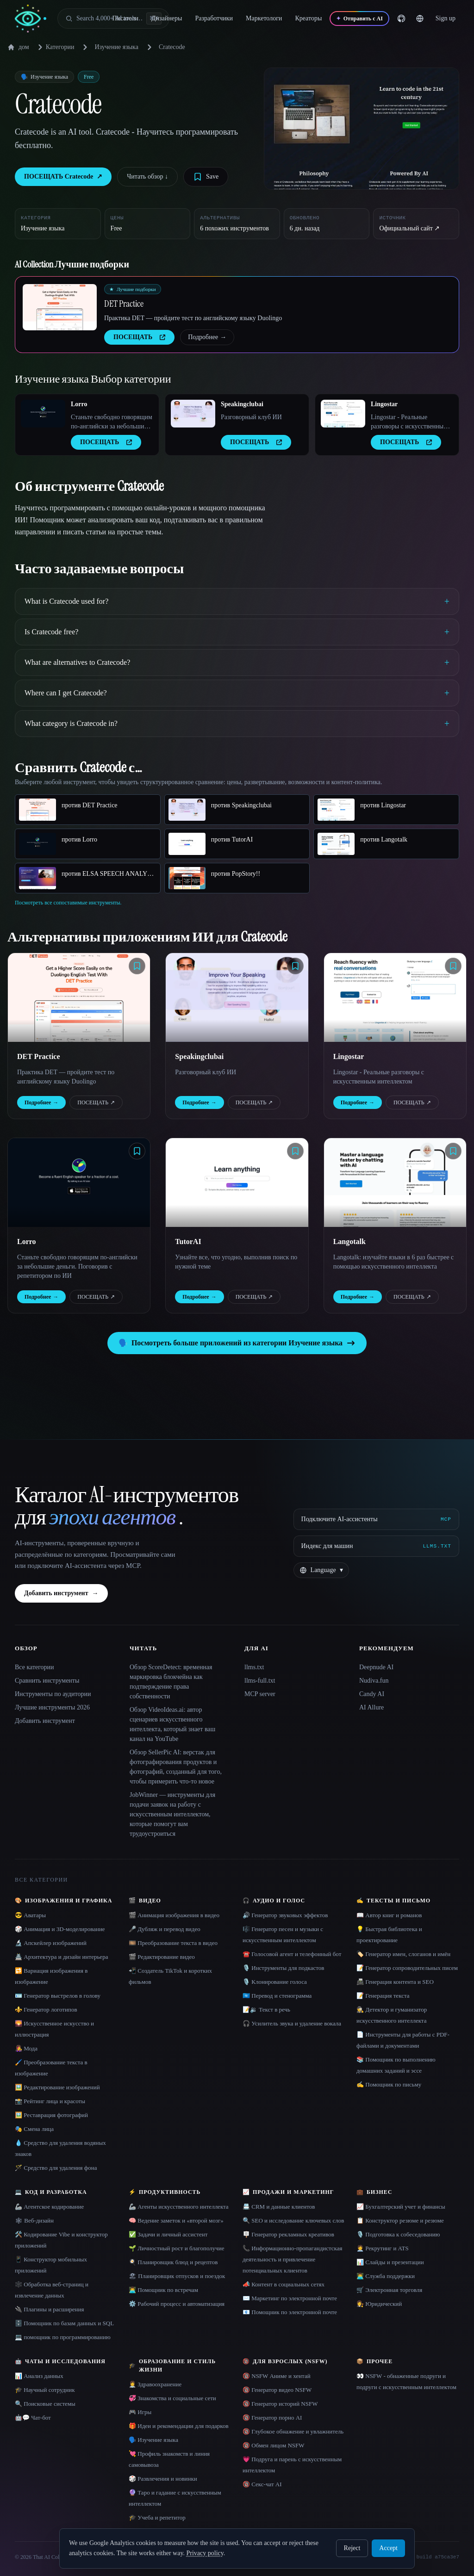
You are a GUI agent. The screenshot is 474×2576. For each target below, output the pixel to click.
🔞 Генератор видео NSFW (277, 2389)
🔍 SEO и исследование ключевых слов (293, 2220)
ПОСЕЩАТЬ (96, 1102)
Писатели (131, 18)
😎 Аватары (30, 1915)
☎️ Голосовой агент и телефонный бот (292, 1954)
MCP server (259, 1693)
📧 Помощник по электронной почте (290, 2312)
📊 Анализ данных (39, 2375)
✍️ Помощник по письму (388, 2084)
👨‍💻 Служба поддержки (385, 2276)
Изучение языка (116, 46)
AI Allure (371, 1707)
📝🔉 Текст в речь (266, 2009)
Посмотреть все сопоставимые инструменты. (68, 902)
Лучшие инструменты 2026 (52, 1707)
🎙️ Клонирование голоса (275, 1981)
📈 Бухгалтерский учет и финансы (400, 2206)
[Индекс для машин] (376, 1546)
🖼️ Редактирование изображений (57, 2087)
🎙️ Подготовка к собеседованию (398, 2234)
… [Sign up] (452, 18)
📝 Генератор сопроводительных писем (407, 1967)
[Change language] (432, 18)
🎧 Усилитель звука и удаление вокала (292, 2023)
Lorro (79, 404)
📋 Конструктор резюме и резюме (400, 2220)
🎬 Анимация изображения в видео (174, 1915)
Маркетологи (270, 18)
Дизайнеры (173, 18)
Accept (388, 2548)
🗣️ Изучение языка (153, 2439)
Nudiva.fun (373, 1680)
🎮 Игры (140, 2412)
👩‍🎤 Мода (26, 2048)
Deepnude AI (376, 1667)
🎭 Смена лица (34, 2128)
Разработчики (220, 18)
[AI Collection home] (30, 19)
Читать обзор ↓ (147, 176)
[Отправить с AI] (372, 18)
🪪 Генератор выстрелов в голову (57, 1995)
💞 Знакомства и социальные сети (172, 2398)
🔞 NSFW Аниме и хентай (277, 2375)
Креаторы (314, 18)
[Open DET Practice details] (60, 307)
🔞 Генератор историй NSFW (280, 2403)
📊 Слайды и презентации (390, 2262)
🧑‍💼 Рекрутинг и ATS (382, 2248)
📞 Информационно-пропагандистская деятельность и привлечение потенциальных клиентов (292, 2259)
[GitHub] (413, 18)
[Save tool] (205, 176)
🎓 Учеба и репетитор (157, 2517)
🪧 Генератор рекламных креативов (288, 2234)
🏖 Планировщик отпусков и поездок (177, 2276)
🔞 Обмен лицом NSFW (274, 2445)
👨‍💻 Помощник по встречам (163, 2289)
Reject (352, 2548)
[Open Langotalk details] (395, 1182)
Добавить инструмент (61, 1593)
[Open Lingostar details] (343, 413)
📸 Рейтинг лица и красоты (50, 2101)
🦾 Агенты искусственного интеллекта (179, 2206)
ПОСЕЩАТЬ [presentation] (139, 337)
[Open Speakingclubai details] (193, 413)
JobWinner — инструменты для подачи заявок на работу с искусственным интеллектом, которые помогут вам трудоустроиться (172, 1814)
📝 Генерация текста (383, 1995)
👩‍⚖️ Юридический (379, 2303)
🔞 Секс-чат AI (262, 2484)
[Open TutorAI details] (237, 1182)
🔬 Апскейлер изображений (51, 1942)
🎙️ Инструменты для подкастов (283, 1967)
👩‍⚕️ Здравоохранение (155, 2384)
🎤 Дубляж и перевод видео (164, 1929)
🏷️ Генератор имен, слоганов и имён (403, 1954)
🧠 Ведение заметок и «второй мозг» (176, 2220)
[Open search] (113, 18)
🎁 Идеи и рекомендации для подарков (179, 2425)
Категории (55, 47)
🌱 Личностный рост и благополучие (177, 2248)
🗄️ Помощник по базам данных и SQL (64, 2323)
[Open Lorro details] (43, 413)
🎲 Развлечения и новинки (163, 2478)
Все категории (34, 1667)
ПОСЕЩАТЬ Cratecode (63, 176)
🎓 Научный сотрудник (45, 2389)
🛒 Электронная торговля (389, 2289)
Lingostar (384, 404)
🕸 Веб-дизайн (34, 2220)
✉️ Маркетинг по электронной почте (290, 2298)
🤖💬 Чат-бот (33, 2417)
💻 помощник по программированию (63, 2337)
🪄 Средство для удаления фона (56, 2167)
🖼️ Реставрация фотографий (51, 2115)
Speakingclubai (242, 404)
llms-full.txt (259, 1680)
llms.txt (254, 1667)
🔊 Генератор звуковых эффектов (285, 1915)
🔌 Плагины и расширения (49, 2309)
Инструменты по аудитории (53, 1693)
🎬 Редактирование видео (162, 1956)
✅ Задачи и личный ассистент (168, 2234)
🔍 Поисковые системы (45, 2403)
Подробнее (207, 337)
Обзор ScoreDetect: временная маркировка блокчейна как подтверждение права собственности (171, 1682)
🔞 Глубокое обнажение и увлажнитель (293, 2431)
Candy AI (371, 1693)
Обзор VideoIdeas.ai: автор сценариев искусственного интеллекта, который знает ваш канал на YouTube (172, 1724)
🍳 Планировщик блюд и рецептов (173, 2262)
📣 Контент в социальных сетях (283, 2284)
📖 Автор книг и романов (389, 1915)
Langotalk (349, 1241)
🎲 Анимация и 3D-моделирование (60, 1929)
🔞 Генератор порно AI (272, 2417)
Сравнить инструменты (47, 1680)
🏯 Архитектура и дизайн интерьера (61, 1956)
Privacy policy (204, 2553)
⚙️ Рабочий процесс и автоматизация (177, 2303)
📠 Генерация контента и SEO (395, 1981)
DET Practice (123, 303)
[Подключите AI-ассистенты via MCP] (376, 1519)
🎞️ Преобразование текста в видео (173, 1942)
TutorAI (188, 1241)
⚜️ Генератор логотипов (46, 2009)
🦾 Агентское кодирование (49, 2206)
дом (18, 47)
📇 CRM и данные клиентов (279, 2206)
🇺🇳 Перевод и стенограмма (277, 1995)
